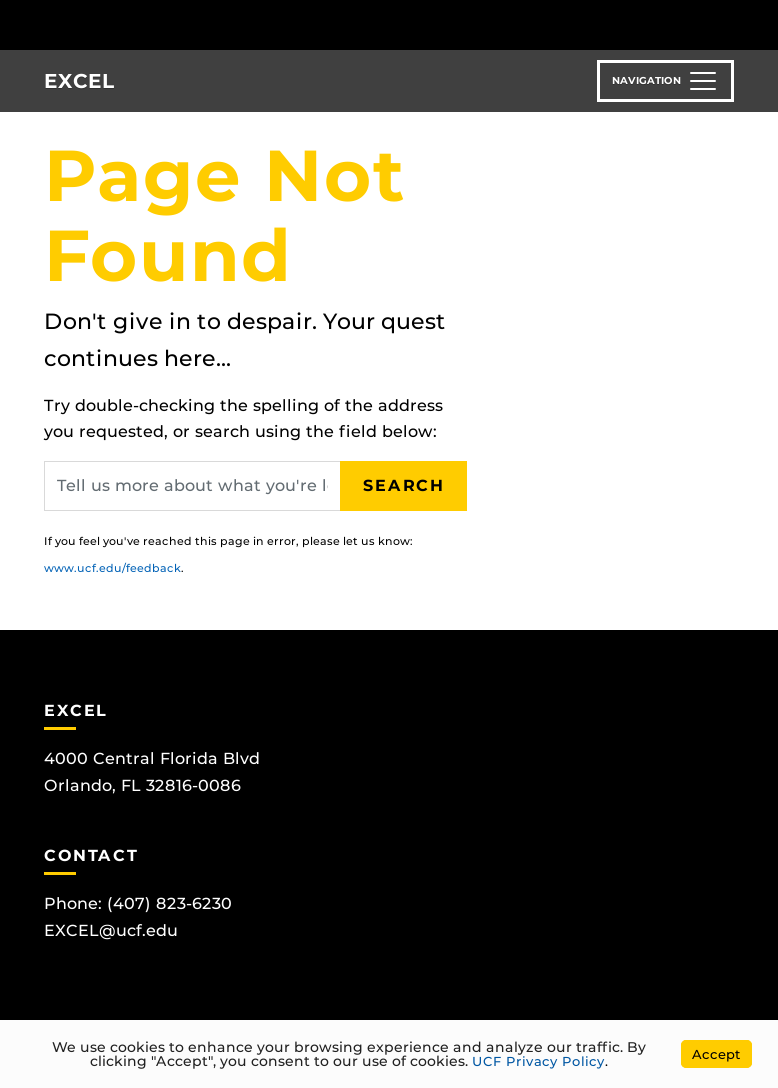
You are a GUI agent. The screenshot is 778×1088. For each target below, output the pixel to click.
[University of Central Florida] (148, 24)
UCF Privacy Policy (538, 1061)
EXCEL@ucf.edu (111, 930)
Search (404, 485)
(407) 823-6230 (169, 903)
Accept (716, 1054)
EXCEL (79, 81)
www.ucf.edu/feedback (112, 568)
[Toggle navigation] (665, 81)
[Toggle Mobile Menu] (758, 23)
